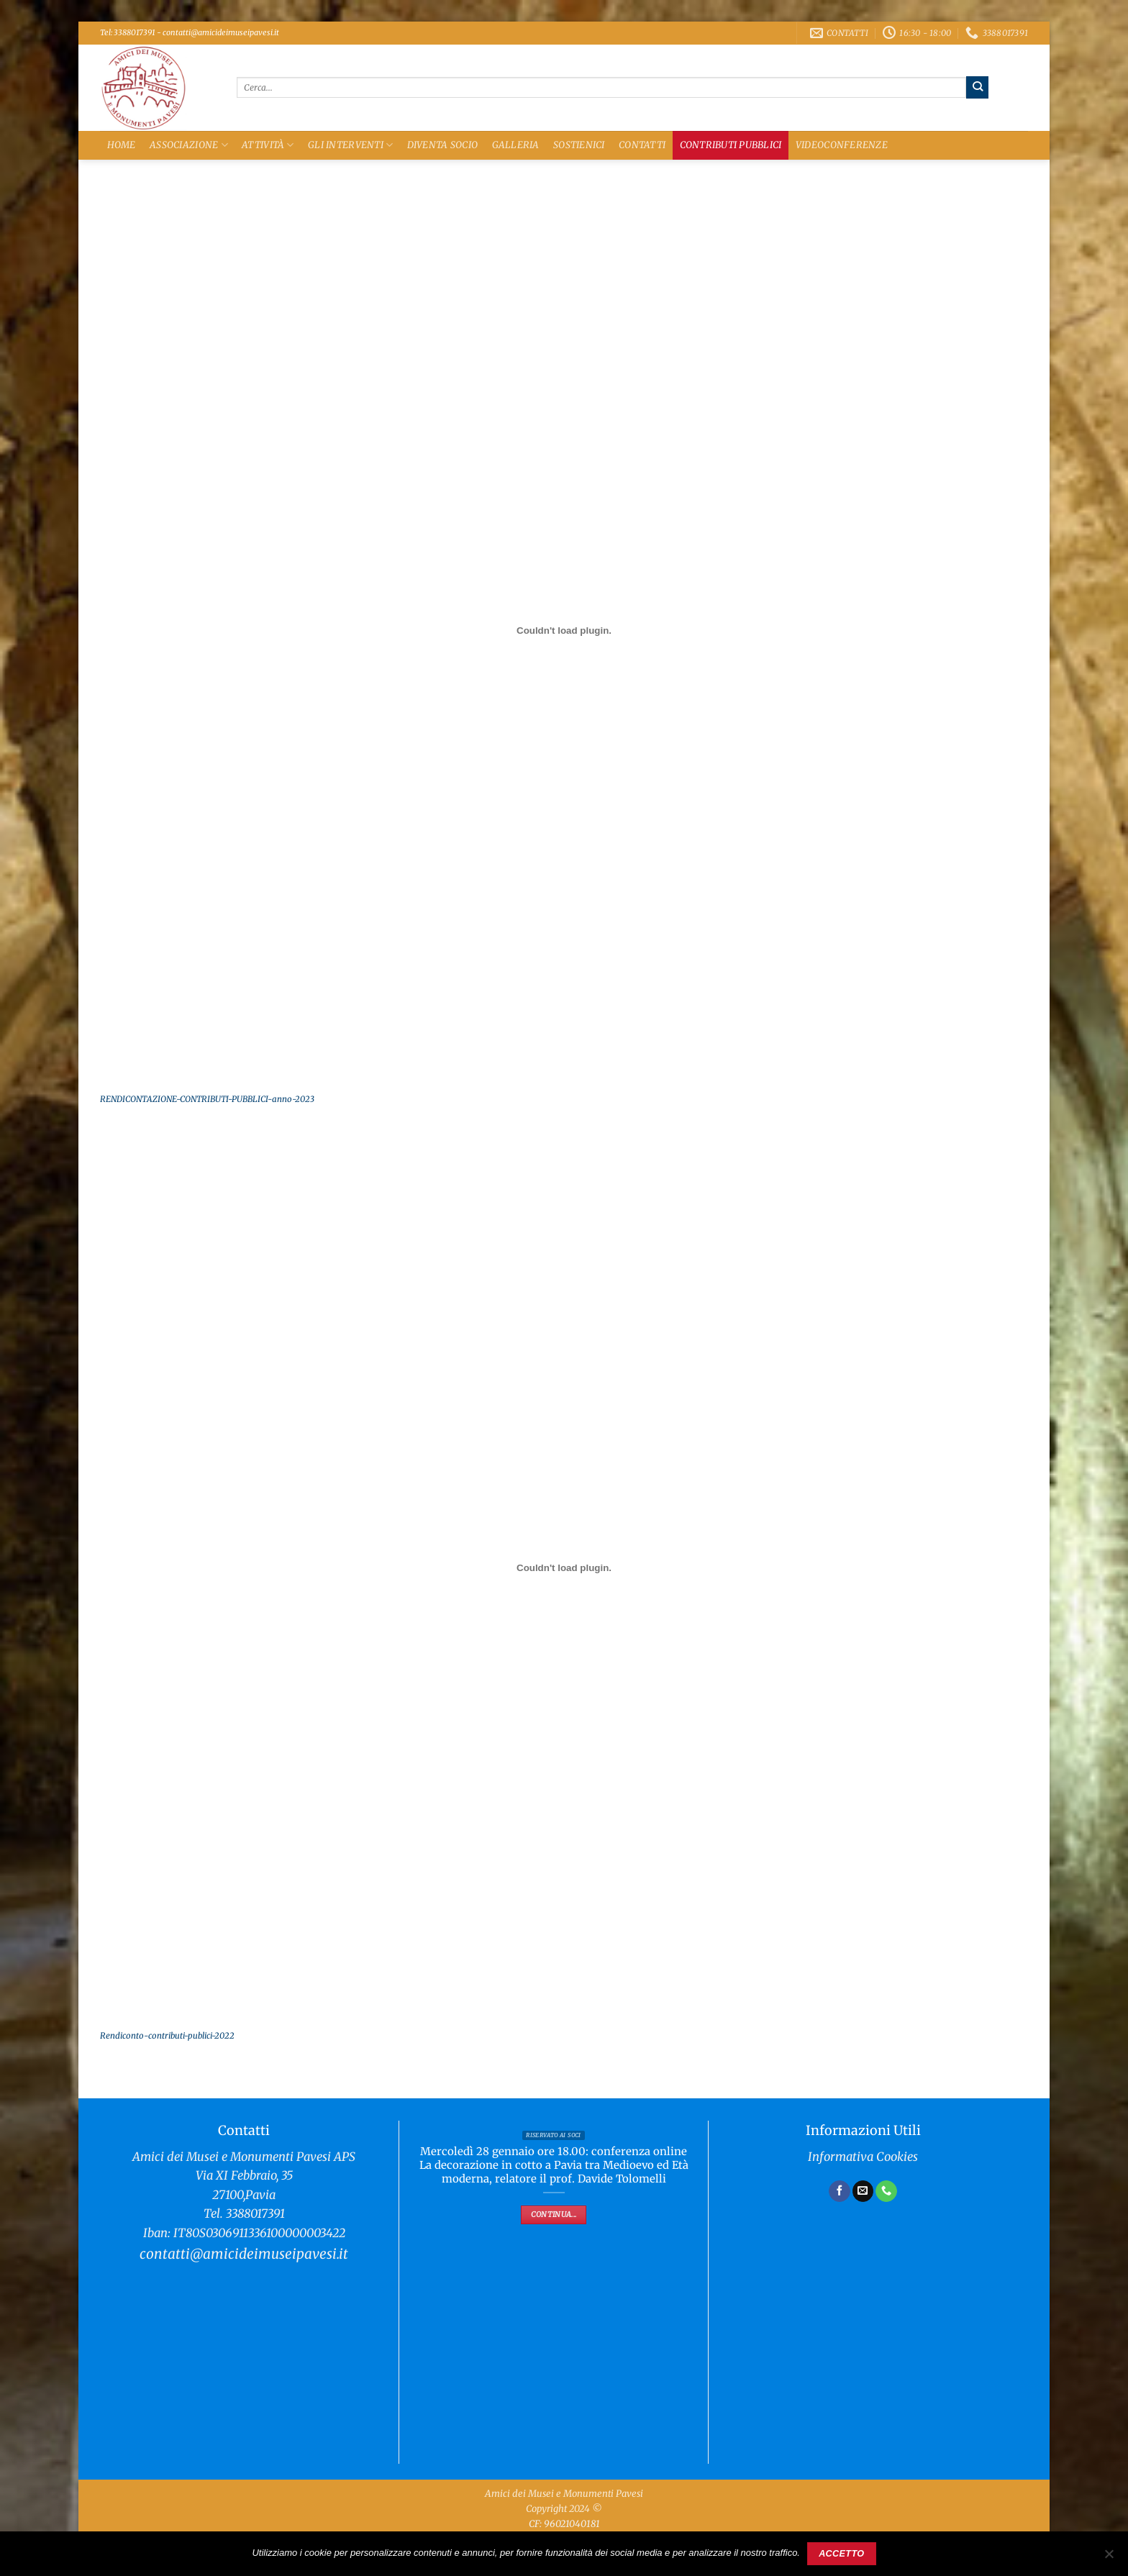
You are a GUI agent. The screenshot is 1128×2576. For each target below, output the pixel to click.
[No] (1108, 2558)
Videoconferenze (842, 145)
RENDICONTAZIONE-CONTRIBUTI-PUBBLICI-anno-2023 (207, 1099)
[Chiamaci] (886, 2191)
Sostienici (579, 145)
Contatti (642, 145)
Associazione (189, 145)
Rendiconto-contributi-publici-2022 (167, 2036)
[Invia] (977, 87)
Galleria (516, 145)
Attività (268, 145)
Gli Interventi (350, 145)
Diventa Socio (442, 145)
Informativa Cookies (863, 2157)
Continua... (553, 2214)
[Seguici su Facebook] (839, 2191)
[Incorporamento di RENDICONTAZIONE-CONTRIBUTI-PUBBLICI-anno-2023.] (564, 630)
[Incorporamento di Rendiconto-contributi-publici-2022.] (564, 1567)
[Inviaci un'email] (863, 2191)
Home (121, 145)
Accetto (841, 2554)
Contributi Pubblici (731, 145)
